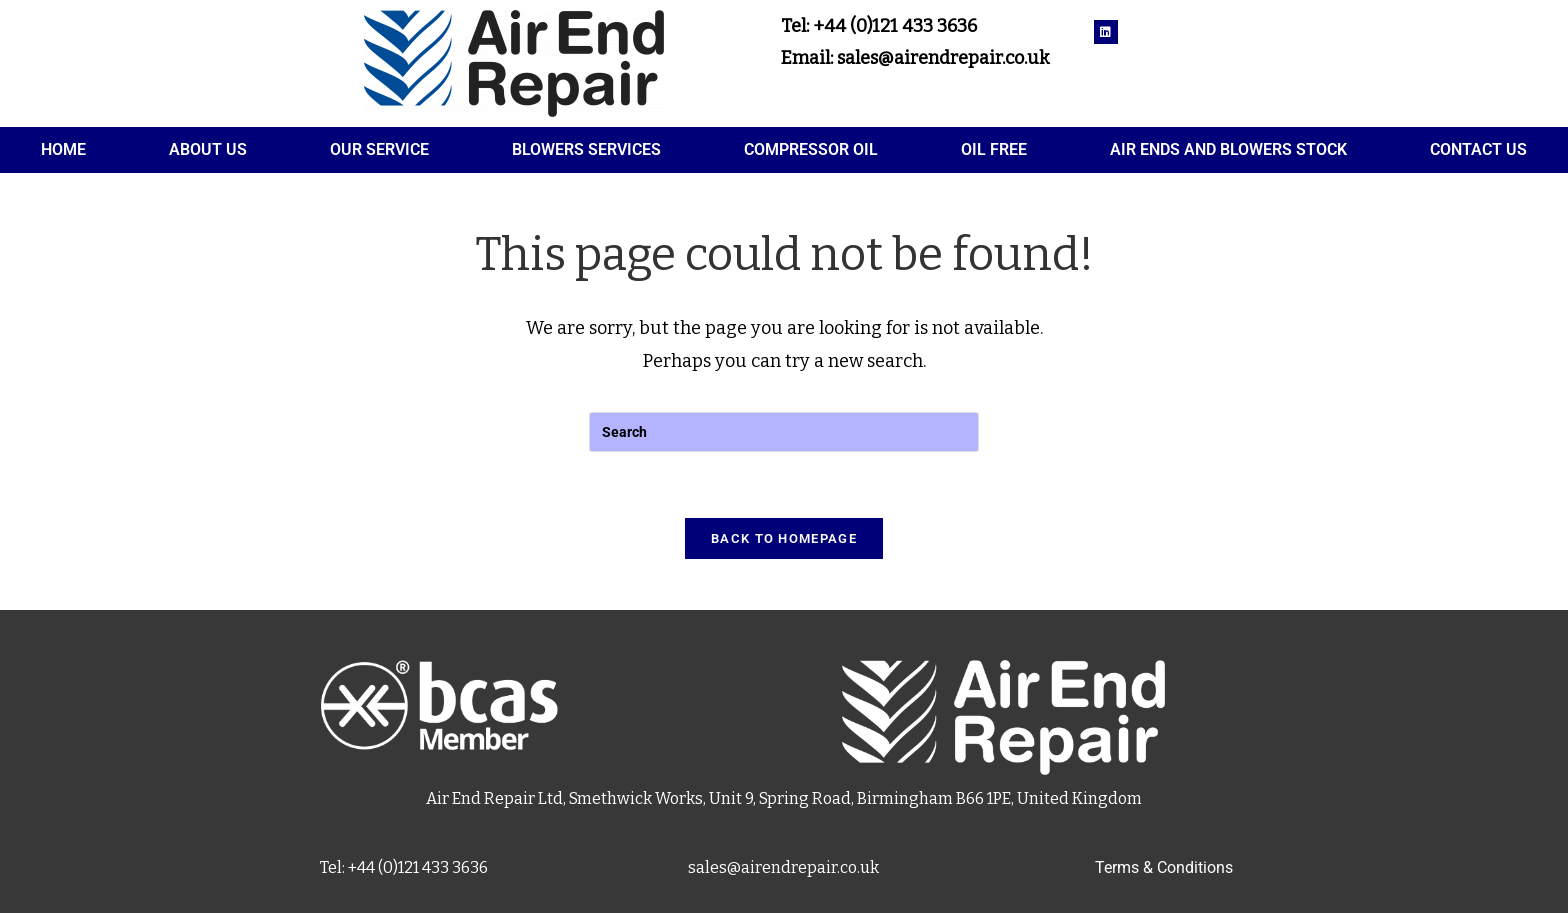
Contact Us (1478, 149)
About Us (208, 149)
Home (63, 149)
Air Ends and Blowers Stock (1228, 149)
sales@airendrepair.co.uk (783, 867)
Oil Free (994, 149)
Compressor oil (811, 149)
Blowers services (586, 149)
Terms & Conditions (1164, 867)
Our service (379, 149)
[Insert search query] (784, 432)
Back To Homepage (784, 538)
